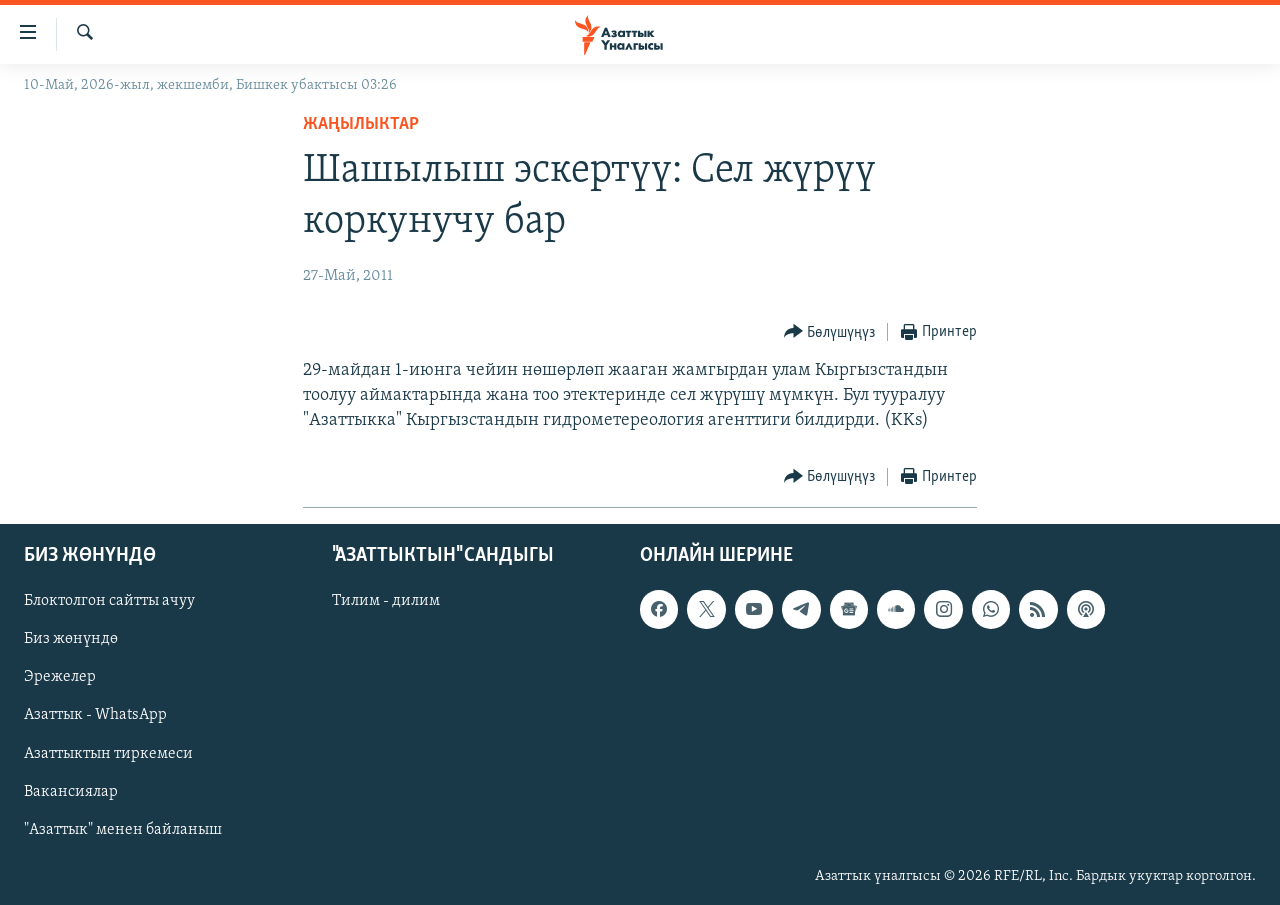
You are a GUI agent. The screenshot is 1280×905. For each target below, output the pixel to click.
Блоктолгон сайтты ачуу (109, 601)
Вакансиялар (71, 791)
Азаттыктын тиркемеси (108, 753)
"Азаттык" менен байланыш (123, 829)
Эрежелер (60, 677)
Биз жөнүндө (71, 639)
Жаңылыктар (361, 124)
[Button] (830, 332)
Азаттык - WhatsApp (95, 715)
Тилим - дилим (386, 601)
